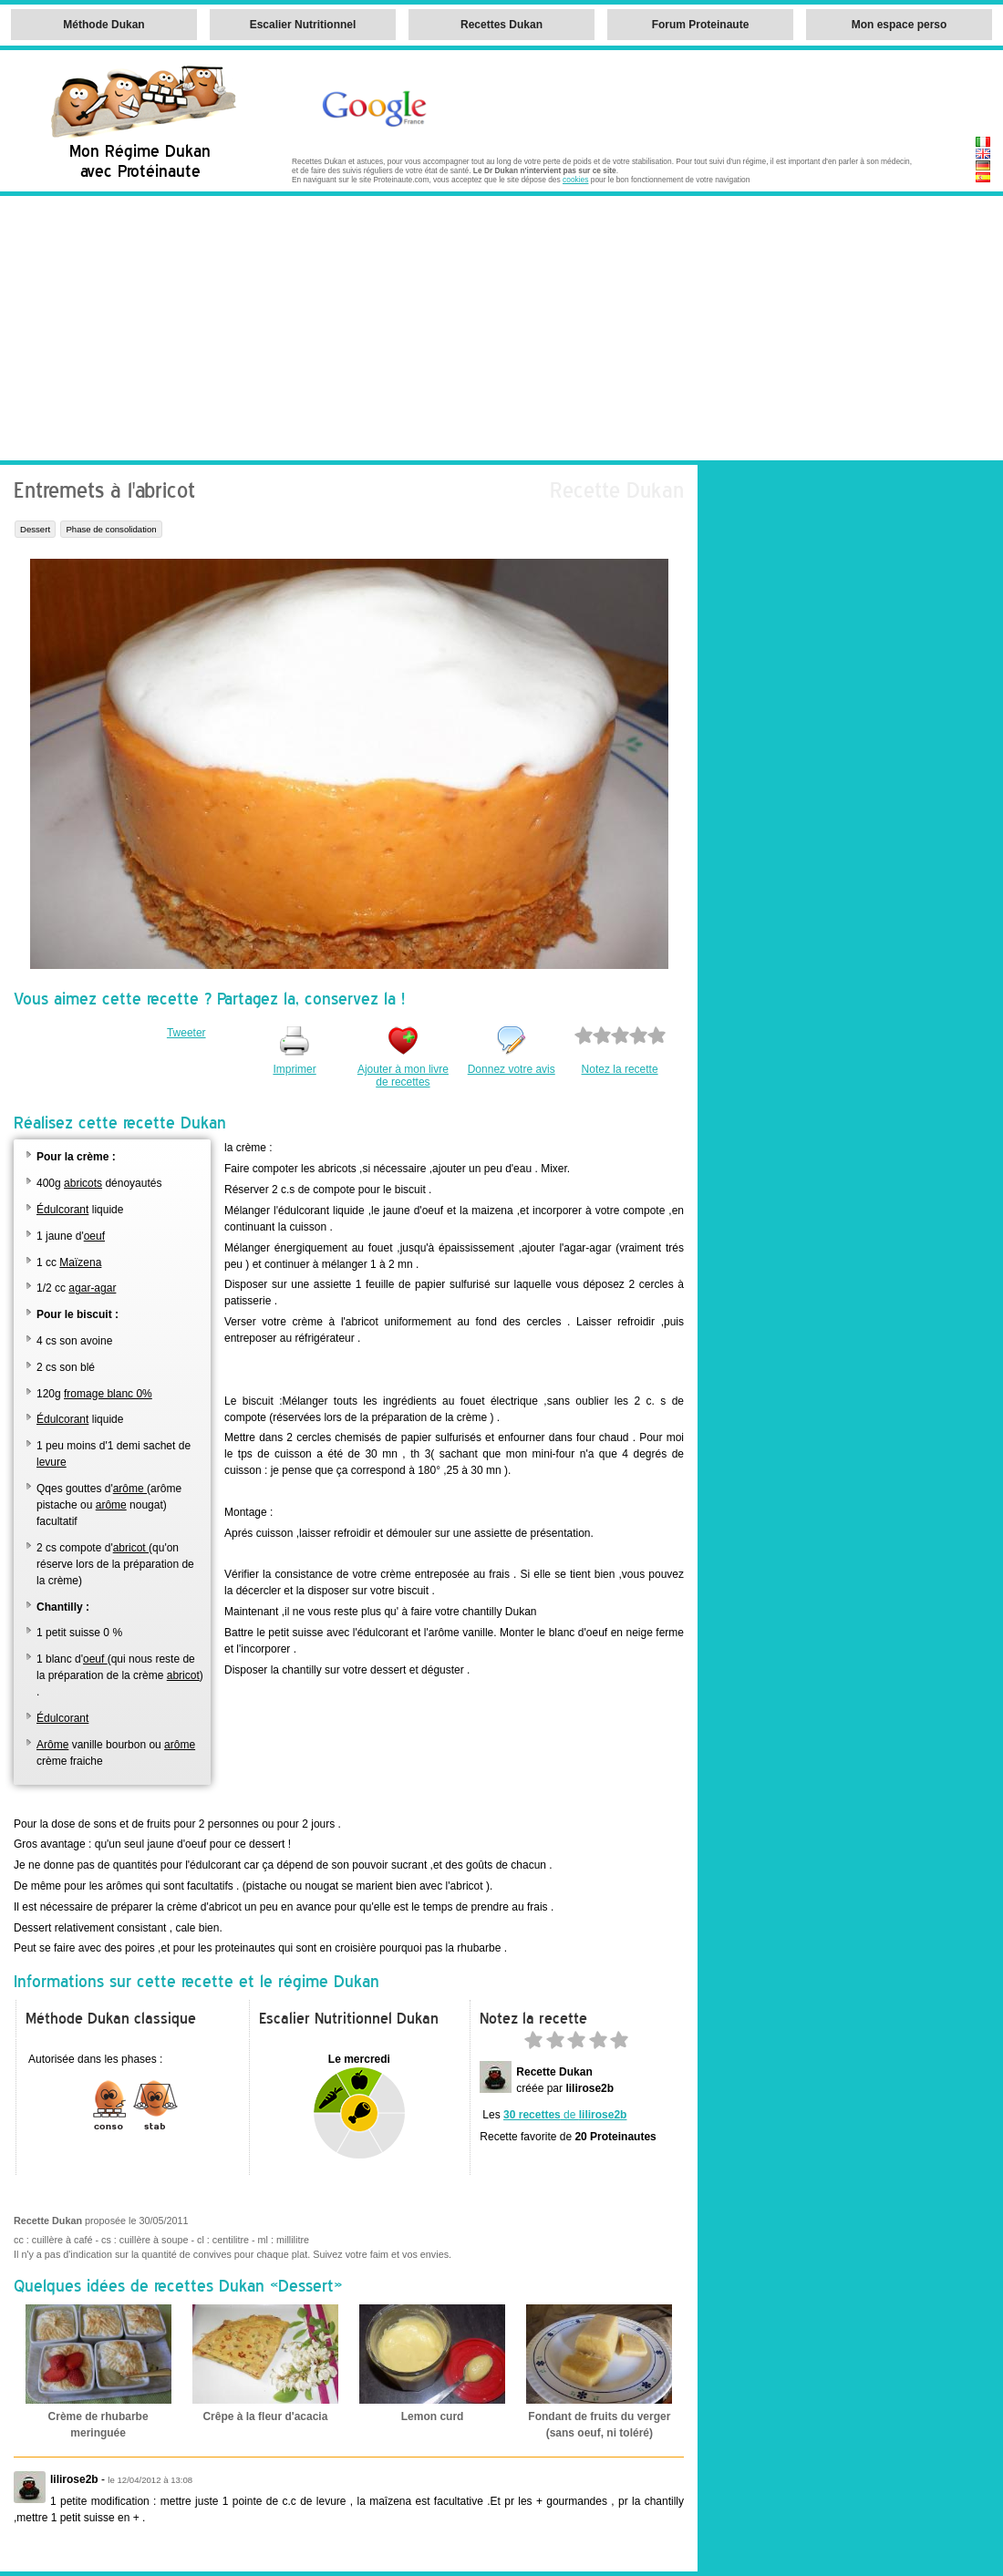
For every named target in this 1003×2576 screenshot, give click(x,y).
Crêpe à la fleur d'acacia (264, 2416)
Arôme (52, 1744)
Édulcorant (62, 1209)
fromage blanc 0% (108, 1393)
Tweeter (186, 1032)
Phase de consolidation (111, 529)
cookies (575, 179)
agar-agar (92, 1288)
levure (51, 1462)
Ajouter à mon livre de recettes (403, 1075)
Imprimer (294, 1069)
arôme (130, 1488)
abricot (131, 1547)
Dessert (35, 529)
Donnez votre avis (511, 1069)
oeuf (94, 1236)
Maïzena (80, 1262)
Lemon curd (432, 2416)
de (564, 2114)
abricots (83, 1183)
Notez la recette (620, 1069)
